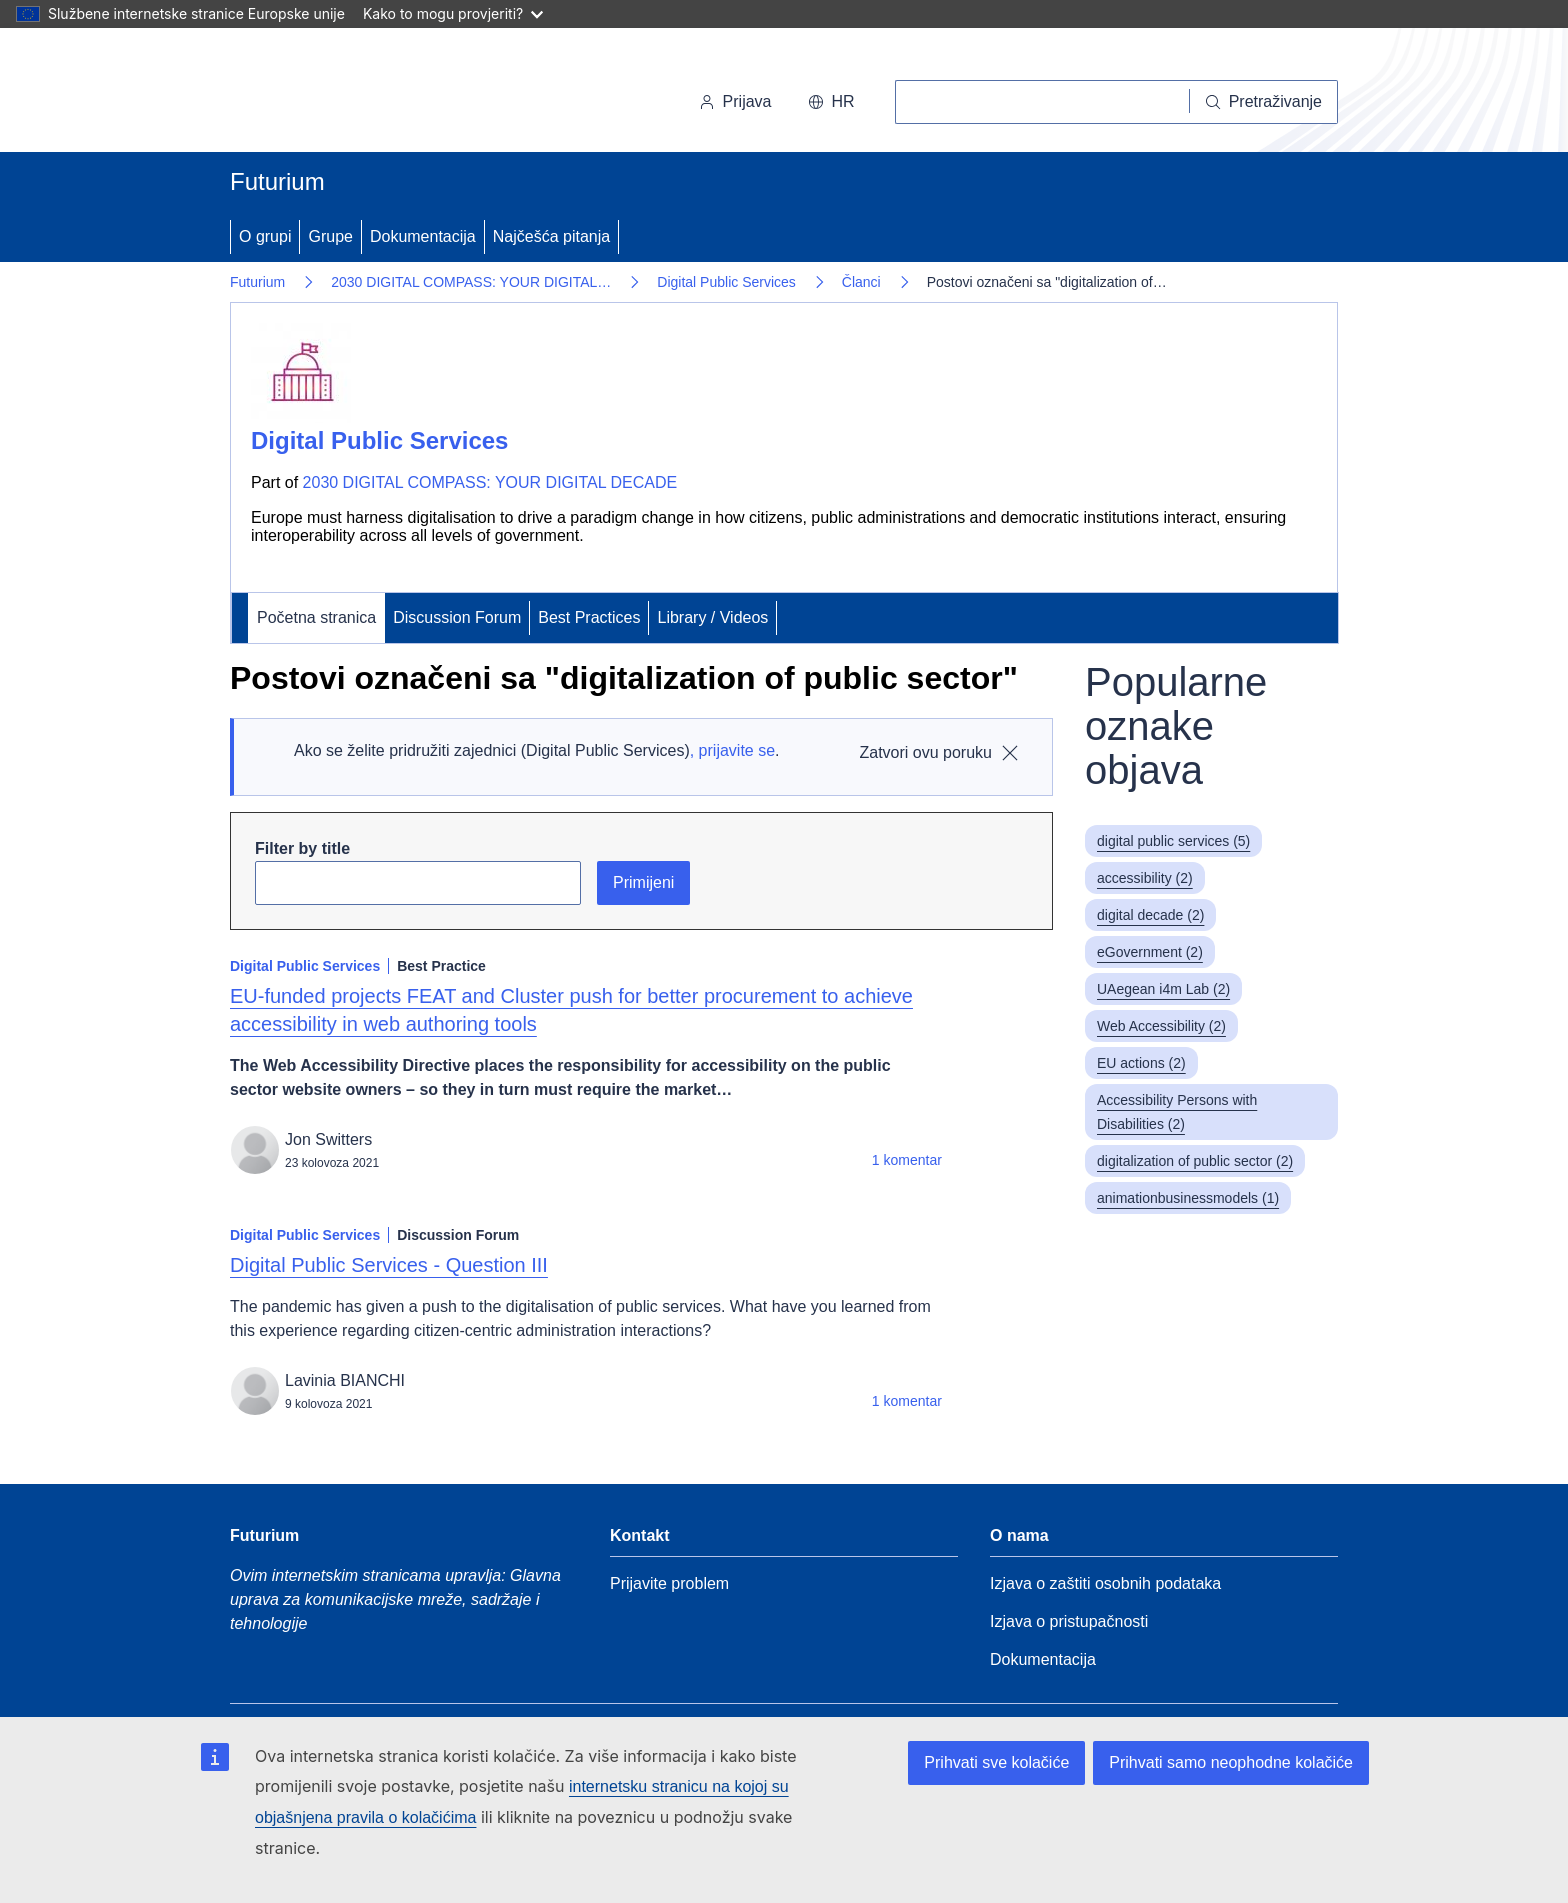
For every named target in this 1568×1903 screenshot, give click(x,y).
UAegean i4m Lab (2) (1163, 989)
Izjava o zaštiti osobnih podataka (1105, 1583)
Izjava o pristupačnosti (1069, 1621)
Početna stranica (316, 617)
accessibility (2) (1145, 878)
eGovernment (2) (1150, 952)
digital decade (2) (1150, 915)
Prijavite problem (669, 1583)
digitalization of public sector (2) (1195, 1161)
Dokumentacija (423, 236)
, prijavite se (732, 750)
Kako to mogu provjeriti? (453, 13)
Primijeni (643, 882)
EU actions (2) (1141, 1063)
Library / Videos (712, 617)
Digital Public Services (726, 282)
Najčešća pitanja (551, 236)
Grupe (330, 236)
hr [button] (831, 101)
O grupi (265, 236)
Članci (861, 282)
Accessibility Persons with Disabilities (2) (1177, 1112)
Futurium (277, 181)
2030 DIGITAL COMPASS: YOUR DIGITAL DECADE (490, 482)
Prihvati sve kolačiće (996, 1762)
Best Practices (589, 617)
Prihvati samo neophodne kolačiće (1231, 1762)
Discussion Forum (457, 617)
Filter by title (302, 848)
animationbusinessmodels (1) (1188, 1198)
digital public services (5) (1173, 841)
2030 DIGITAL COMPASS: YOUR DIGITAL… (471, 282)
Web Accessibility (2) (1161, 1026)
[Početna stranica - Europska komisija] (367, 94)
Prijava (735, 101)
